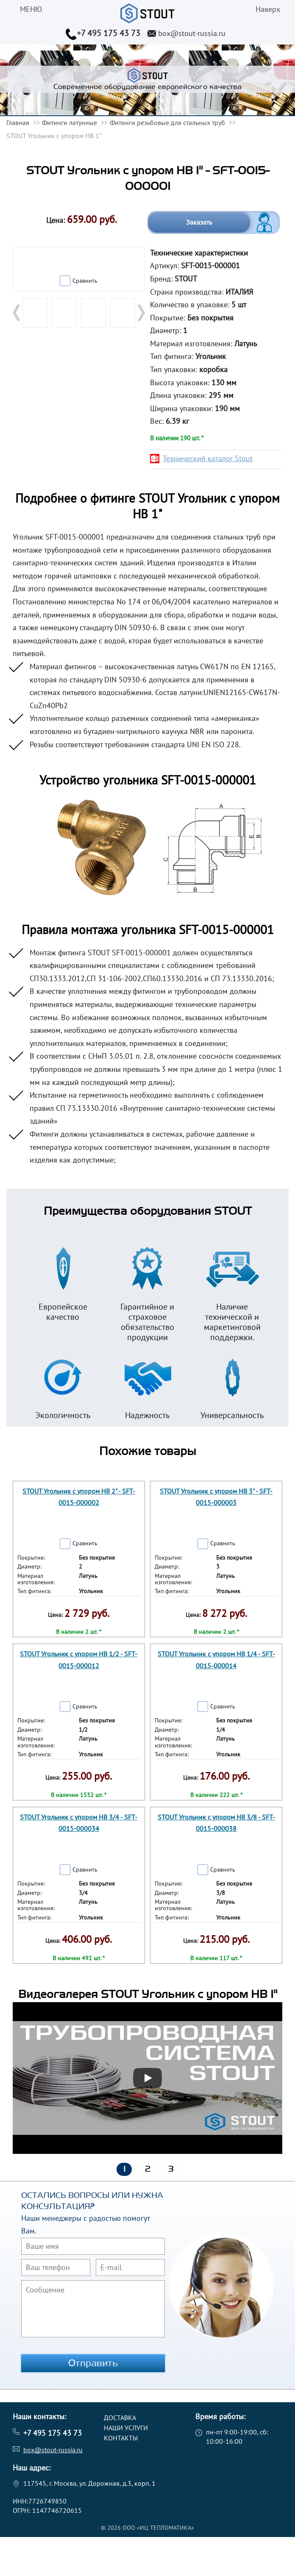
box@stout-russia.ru (191, 33)
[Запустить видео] (147, 2078)
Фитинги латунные (69, 122)
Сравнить (84, 280)
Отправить (93, 2363)
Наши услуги (126, 2427)
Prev (17, 312)
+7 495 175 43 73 (108, 33)
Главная (17, 122)
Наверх (268, 9)
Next (140, 312)
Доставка (120, 2417)
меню (31, 9)
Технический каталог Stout (208, 458)
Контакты (121, 2438)
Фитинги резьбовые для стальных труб (167, 122)
